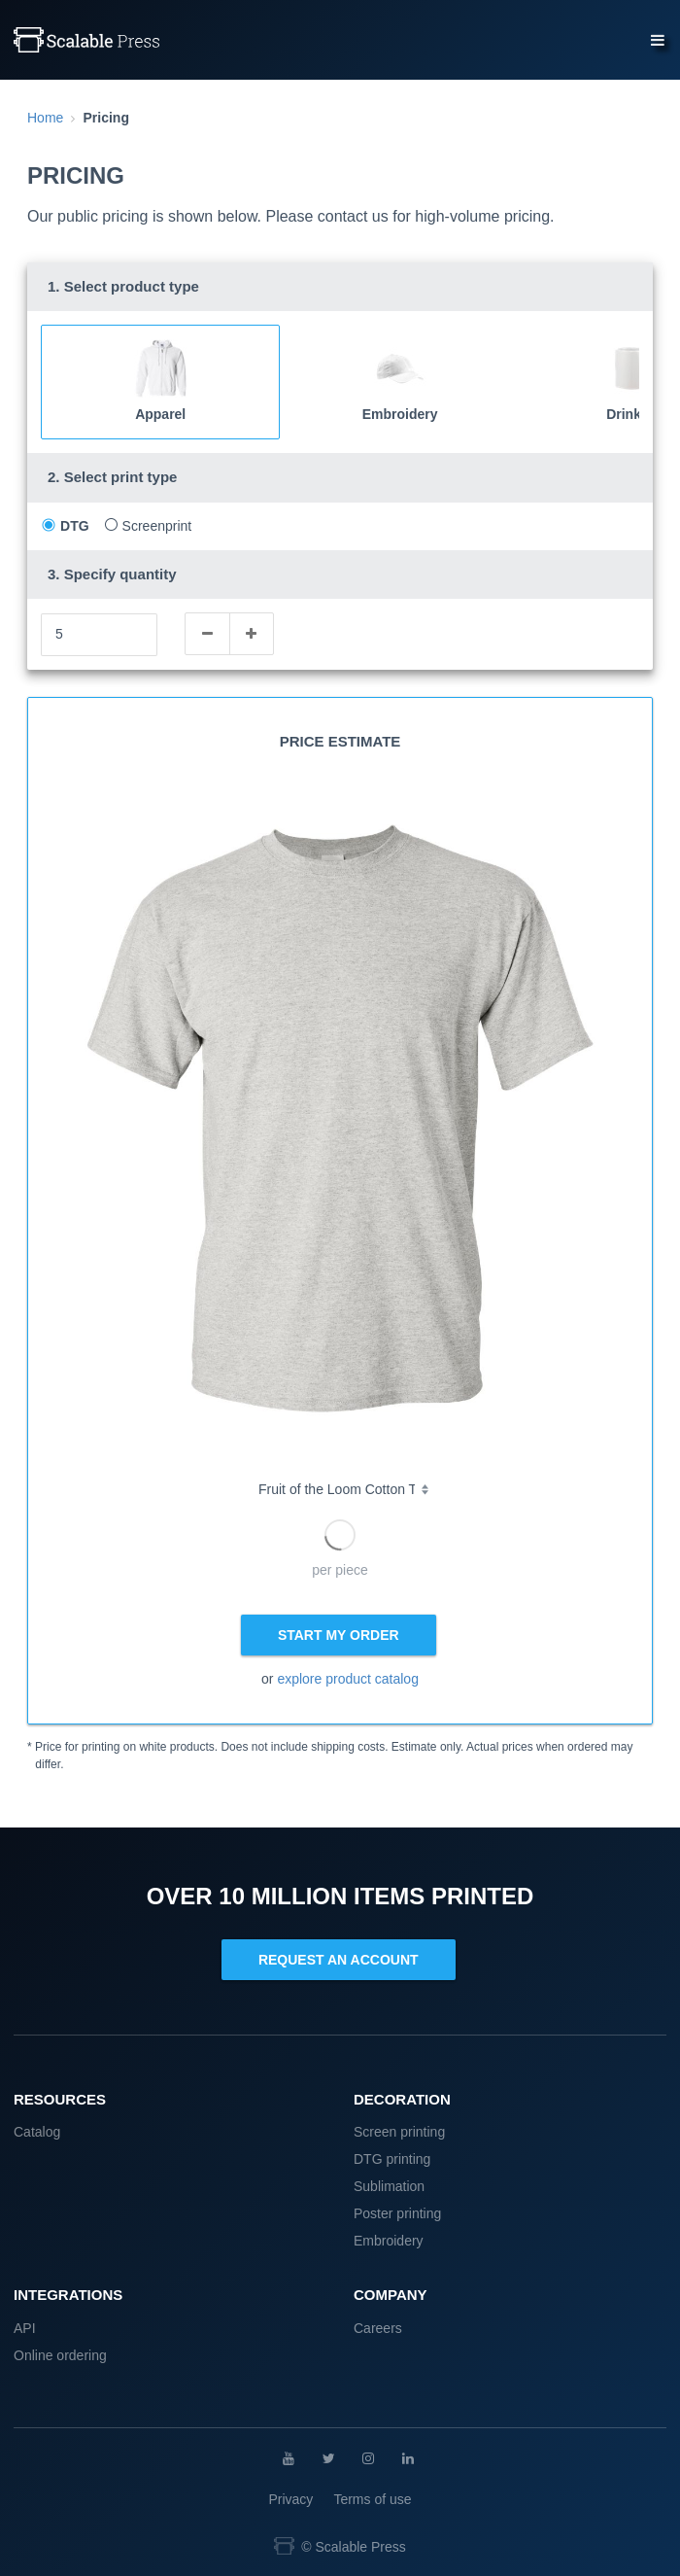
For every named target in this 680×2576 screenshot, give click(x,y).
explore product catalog (348, 1679)
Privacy (290, 2499)
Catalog (37, 2132)
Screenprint (157, 526)
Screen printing (399, 2132)
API (25, 2328)
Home (45, 117)
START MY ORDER (338, 1635)
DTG (74, 526)
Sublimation (389, 2186)
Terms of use (372, 2499)
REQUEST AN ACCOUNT (338, 1959)
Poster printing (397, 2213)
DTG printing (392, 2159)
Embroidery (389, 2240)
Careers (378, 2328)
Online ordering (60, 2355)
